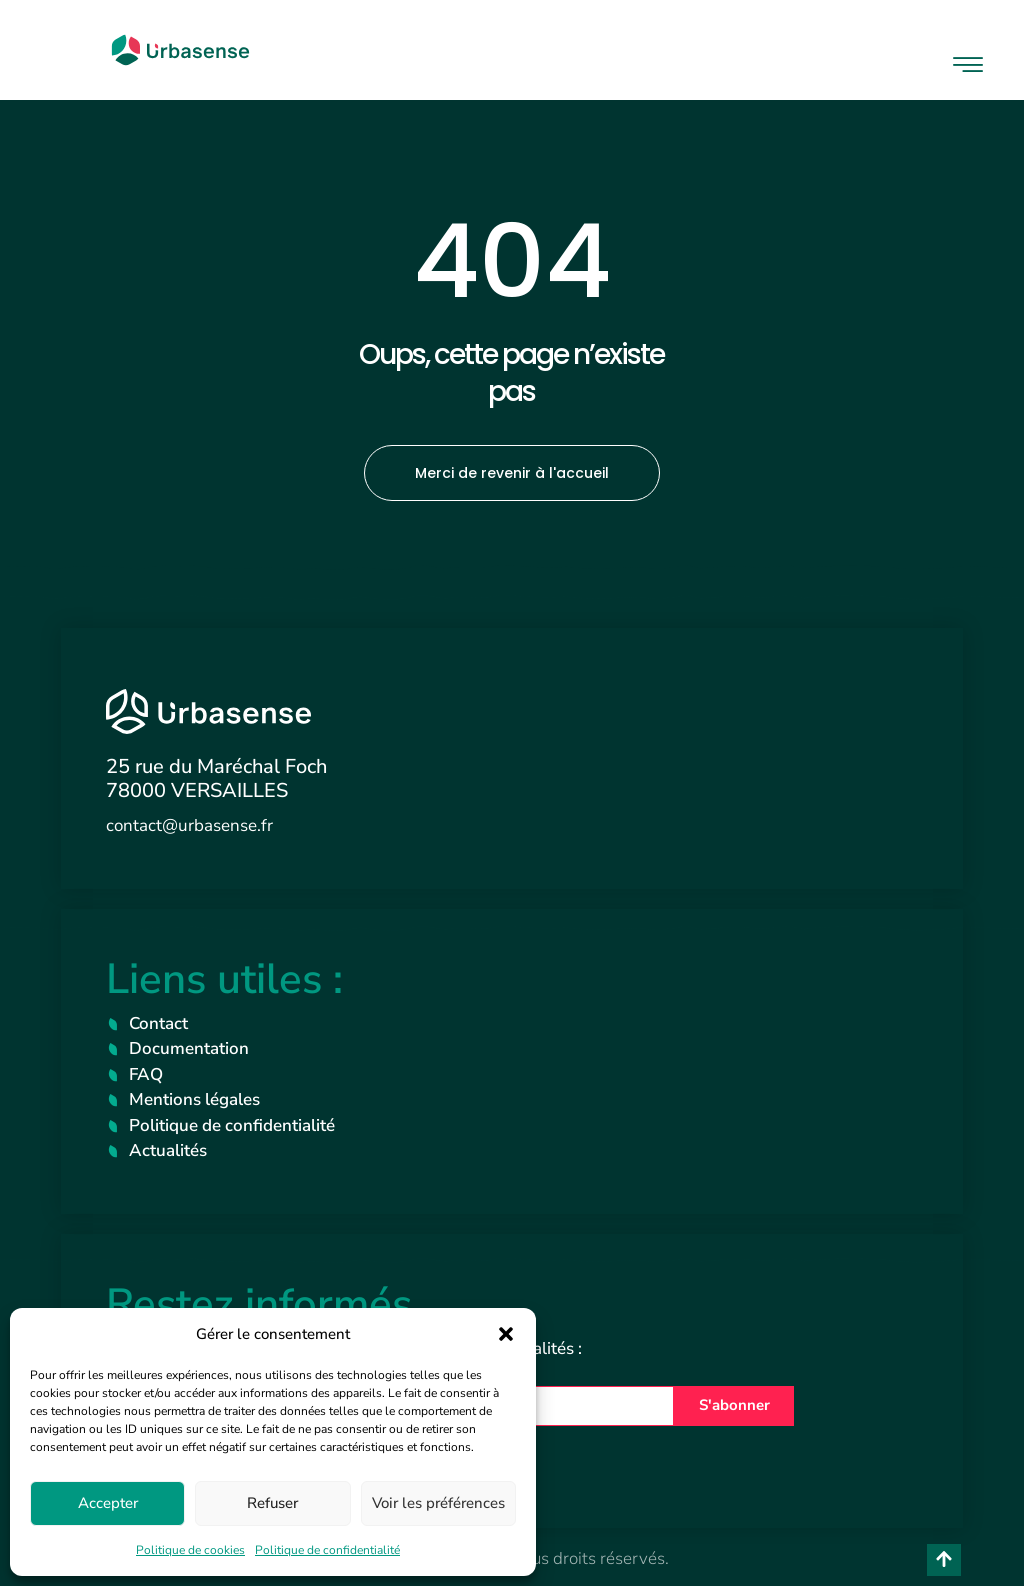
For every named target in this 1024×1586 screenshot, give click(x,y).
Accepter (108, 1503)
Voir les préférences (438, 1503)
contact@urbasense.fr (189, 825)
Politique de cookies (190, 1550)
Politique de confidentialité (327, 1550)
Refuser (272, 1503)
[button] (506, 1334)
